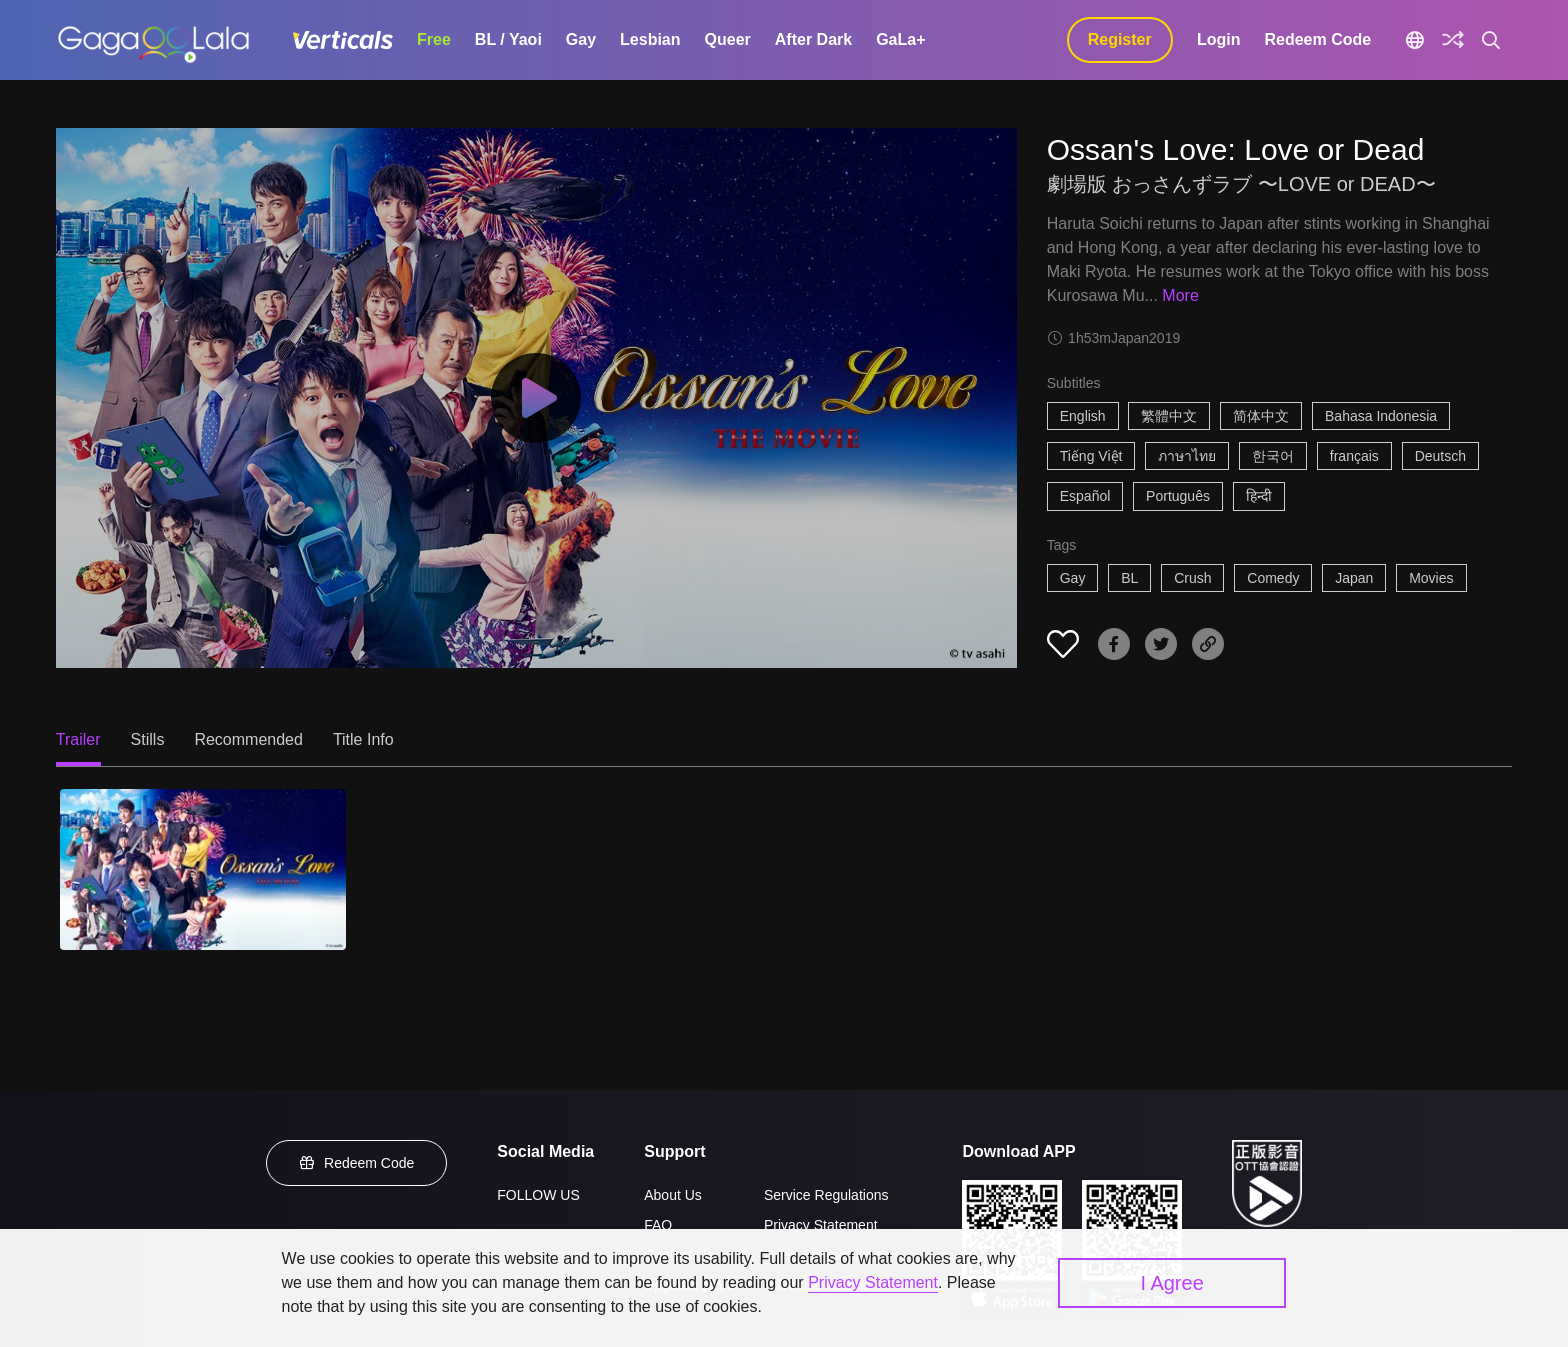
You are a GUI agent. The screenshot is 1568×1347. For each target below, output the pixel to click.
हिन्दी (1259, 496)
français (1354, 456)
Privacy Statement (821, 1225)
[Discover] (1453, 40)
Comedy (1273, 578)
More (1180, 295)
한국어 (1273, 456)
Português (1178, 496)
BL (1129, 578)
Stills (148, 739)
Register (1120, 39)
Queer (728, 39)
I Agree (1171, 1283)
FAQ (658, 1225)
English (1083, 416)
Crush (1192, 578)
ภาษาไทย (1187, 456)
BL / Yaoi (508, 39)
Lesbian (650, 39)
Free (434, 39)
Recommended (248, 739)
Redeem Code (1317, 39)
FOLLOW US (538, 1195)
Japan (1354, 578)
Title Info (363, 739)
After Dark (813, 39)
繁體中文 (1169, 416)
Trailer (78, 739)
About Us (673, 1195)
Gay (581, 39)
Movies (1431, 578)
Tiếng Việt (1091, 456)
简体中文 (1261, 416)
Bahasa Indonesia (1381, 416)
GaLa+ (900, 39)
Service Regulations (826, 1195)
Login (1219, 39)
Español (1085, 496)
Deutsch (1440, 456)
